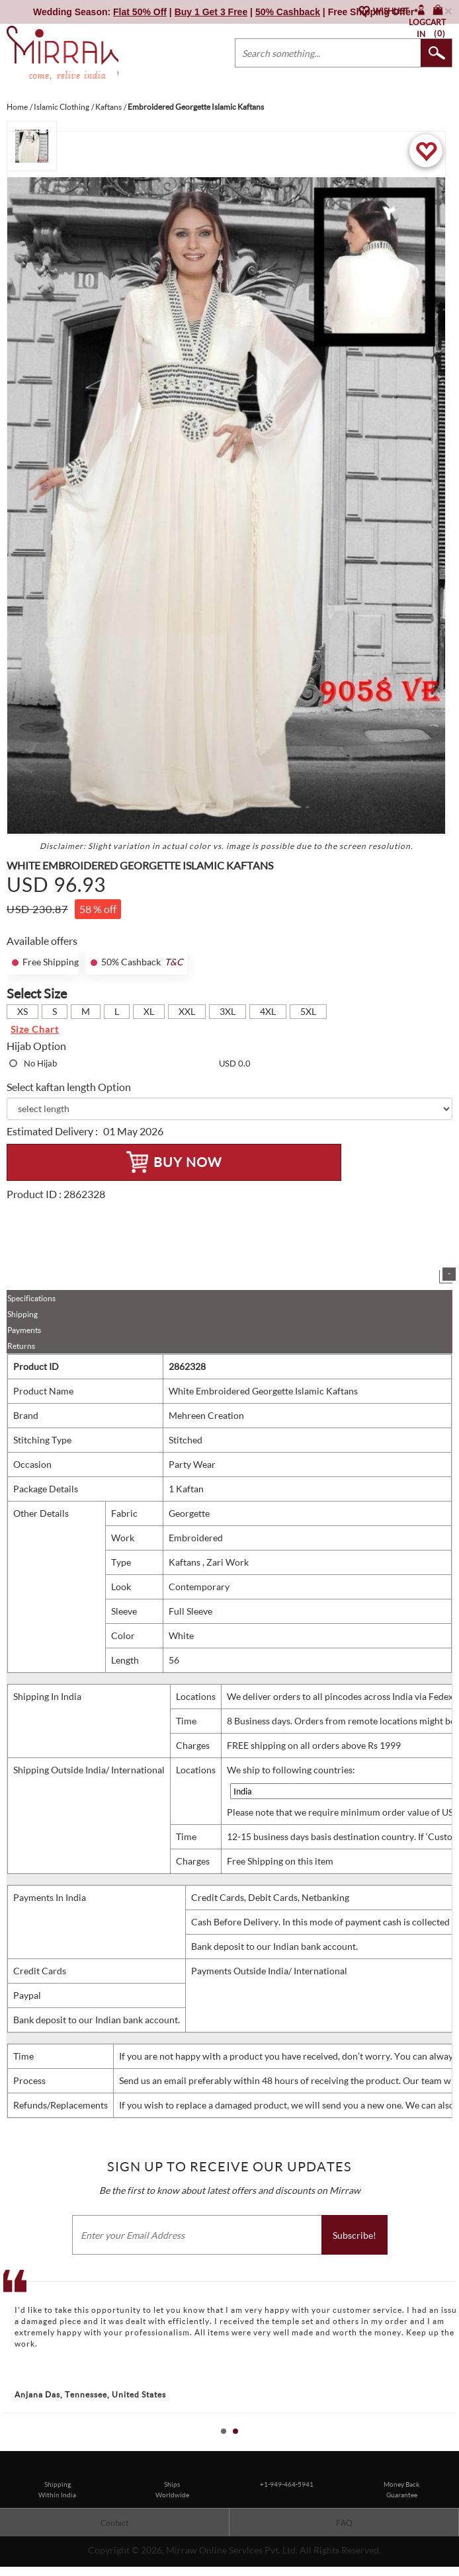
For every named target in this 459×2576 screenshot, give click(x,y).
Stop (453, 2445)
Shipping (22, 1314)
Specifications (31, 1298)
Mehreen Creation (206, 1415)
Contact (114, 2523)
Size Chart (35, 1029)
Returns (21, 1346)
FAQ (344, 2523)
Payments (24, 1330)
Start (442, 2445)
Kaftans (185, 1562)
